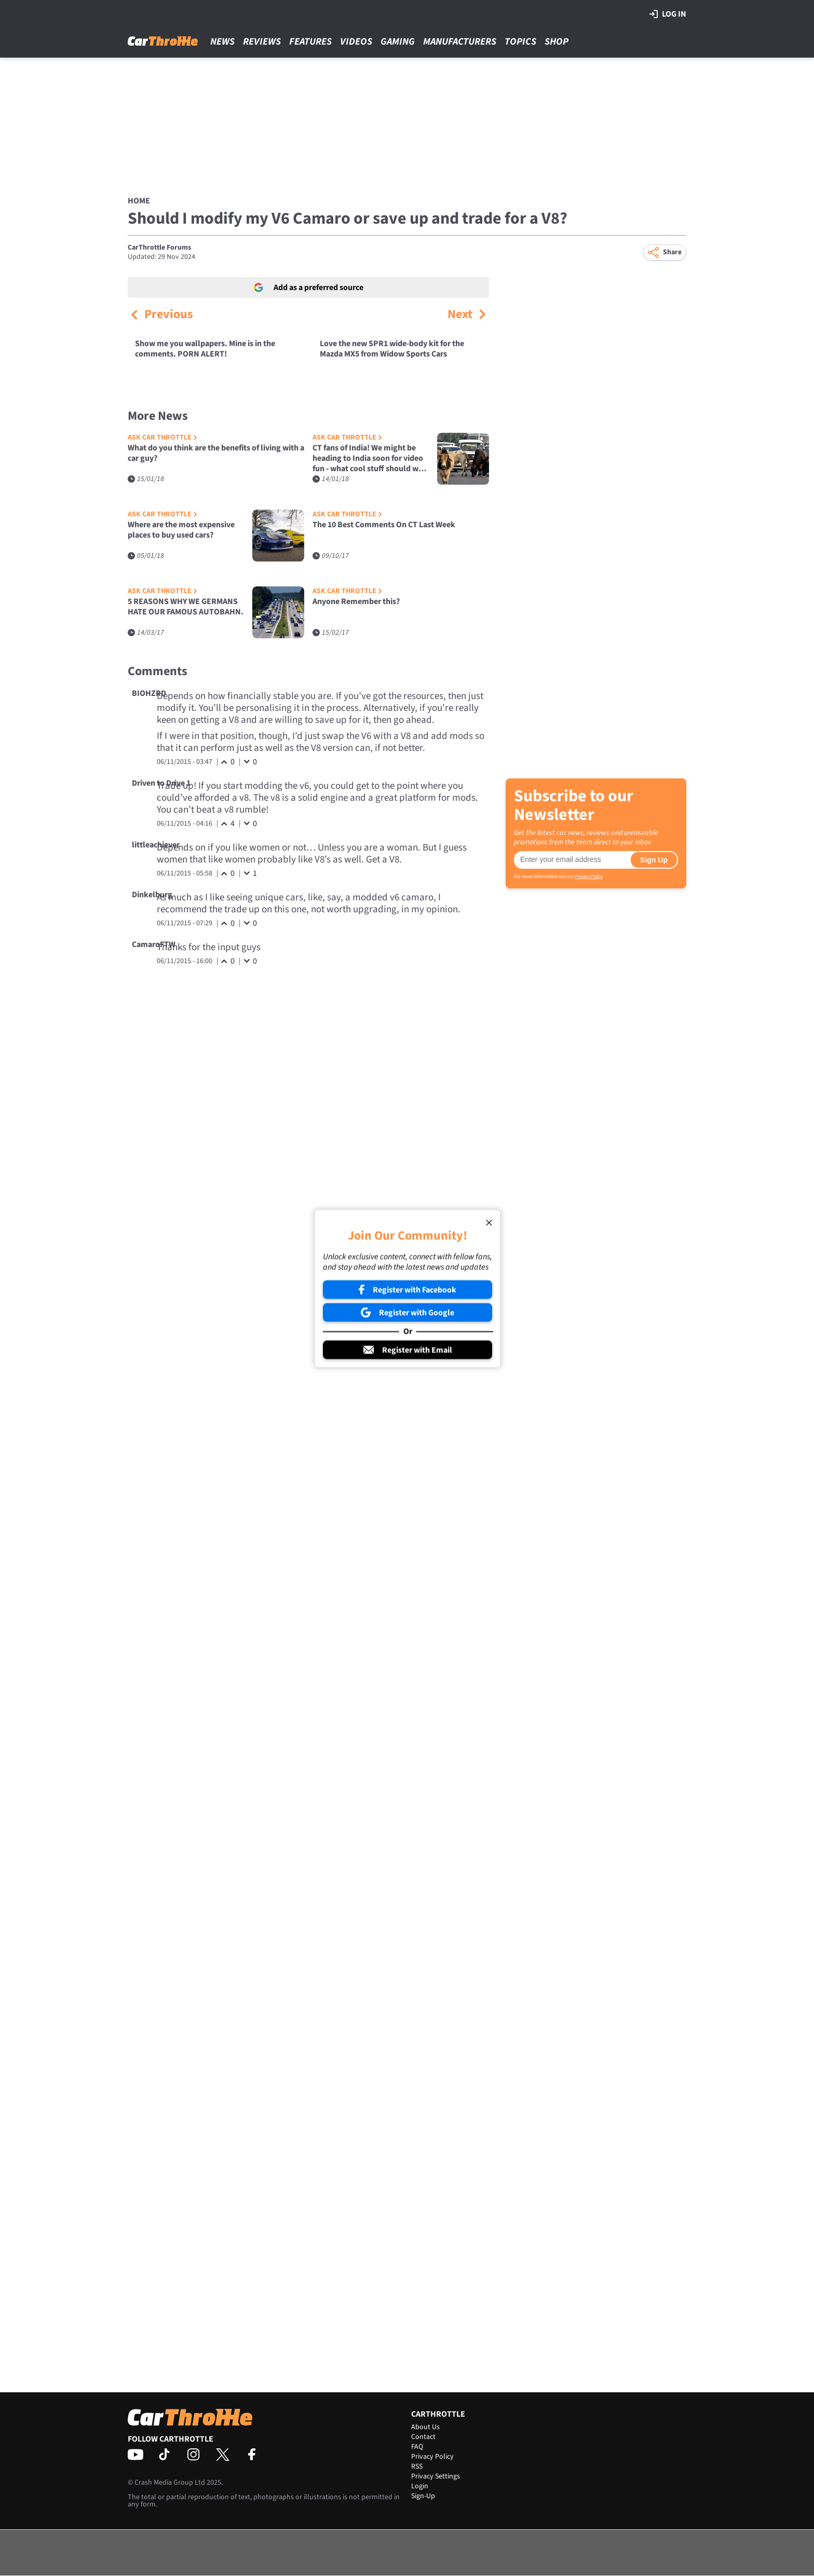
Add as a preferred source (308, 287)
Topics (520, 42)
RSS (417, 2466)
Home (139, 201)
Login (419, 2486)
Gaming (398, 42)
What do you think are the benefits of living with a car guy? (216, 453)
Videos (356, 42)
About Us (425, 2427)
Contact (423, 2437)
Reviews (262, 42)
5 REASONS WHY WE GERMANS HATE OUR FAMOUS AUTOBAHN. (185, 607)
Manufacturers (459, 42)
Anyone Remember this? (356, 601)
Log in (667, 14)
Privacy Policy (588, 876)
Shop (556, 42)
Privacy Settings (435, 2476)
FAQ (417, 2446)
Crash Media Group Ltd (169, 2482)
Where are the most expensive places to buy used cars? (181, 530)
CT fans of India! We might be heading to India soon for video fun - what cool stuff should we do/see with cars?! (368, 458)
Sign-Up (423, 2496)
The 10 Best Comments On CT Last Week (384, 524)
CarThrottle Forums (159, 247)
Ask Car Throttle (162, 438)
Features (310, 42)
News (222, 42)
